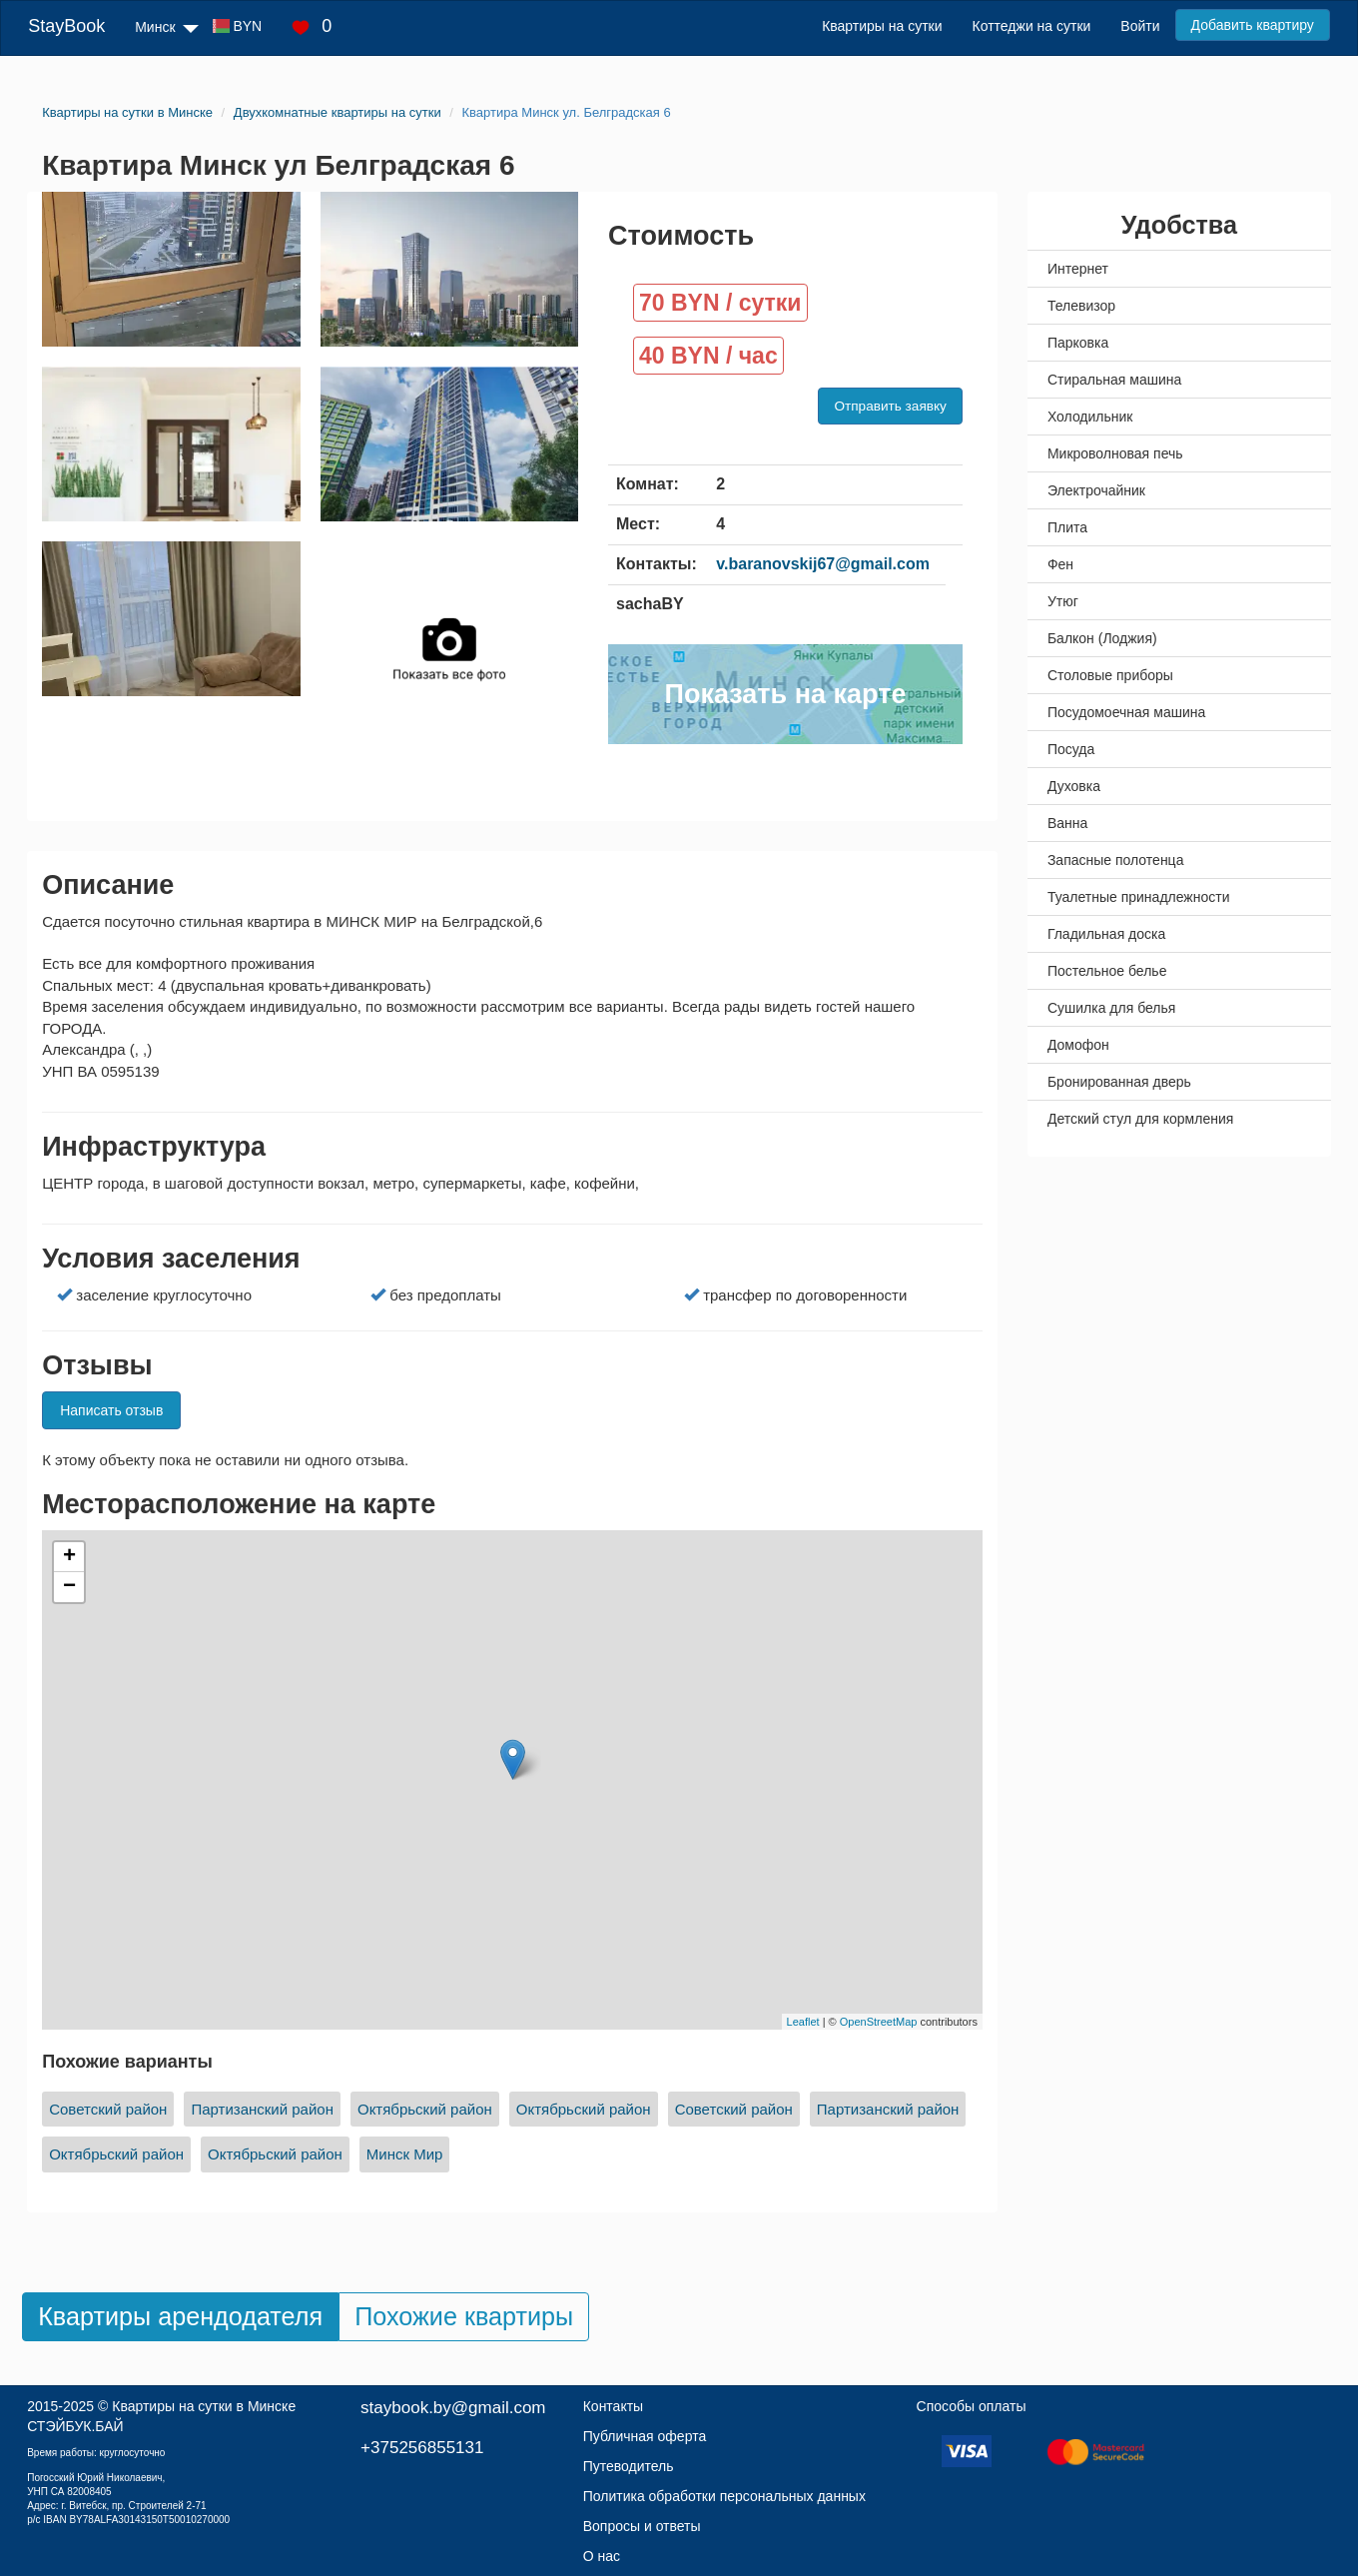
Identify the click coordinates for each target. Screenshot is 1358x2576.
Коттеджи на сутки (1032, 26)
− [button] (69, 1587)
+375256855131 (421, 2447)
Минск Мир (404, 2154)
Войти (1139, 26)
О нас (601, 2556)
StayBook (66, 26)
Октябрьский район (424, 2109)
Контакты (613, 2406)
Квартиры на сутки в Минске (204, 2406)
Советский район (108, 2109)
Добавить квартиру (1252, 25)
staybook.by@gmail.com (452, 2407)
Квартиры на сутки (882, 26)
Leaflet (803, 2022)
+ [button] (69, 1557)
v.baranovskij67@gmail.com (823, 563)
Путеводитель (628, 2466)
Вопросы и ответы (642, 2526)
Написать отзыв (111, 1410)
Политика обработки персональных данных (724, 2496)
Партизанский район (262, 2109)
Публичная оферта (645, 2436)
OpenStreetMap (879, 2022)
